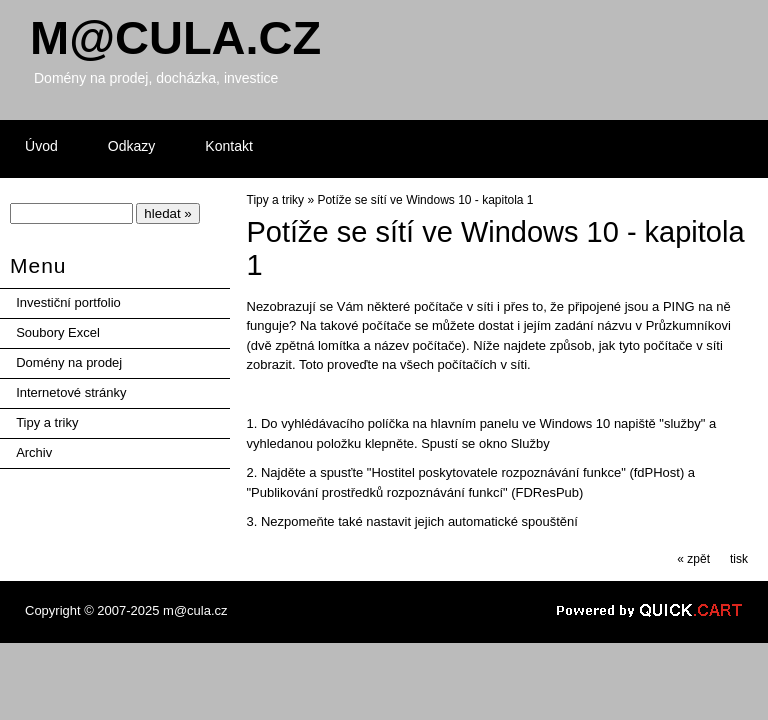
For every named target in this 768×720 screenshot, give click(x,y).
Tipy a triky (47, 422)
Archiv (34, 452)
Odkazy (132, 146)
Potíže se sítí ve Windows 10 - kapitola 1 (425, 200)
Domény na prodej (69, 362)
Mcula (175, 37)
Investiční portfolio (68, 302)
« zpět (693, 559)
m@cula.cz (195, 610)
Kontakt (229, 146)
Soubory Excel (58, 332)
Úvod (41, 146)
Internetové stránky (71, 392)
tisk (739, 559)
